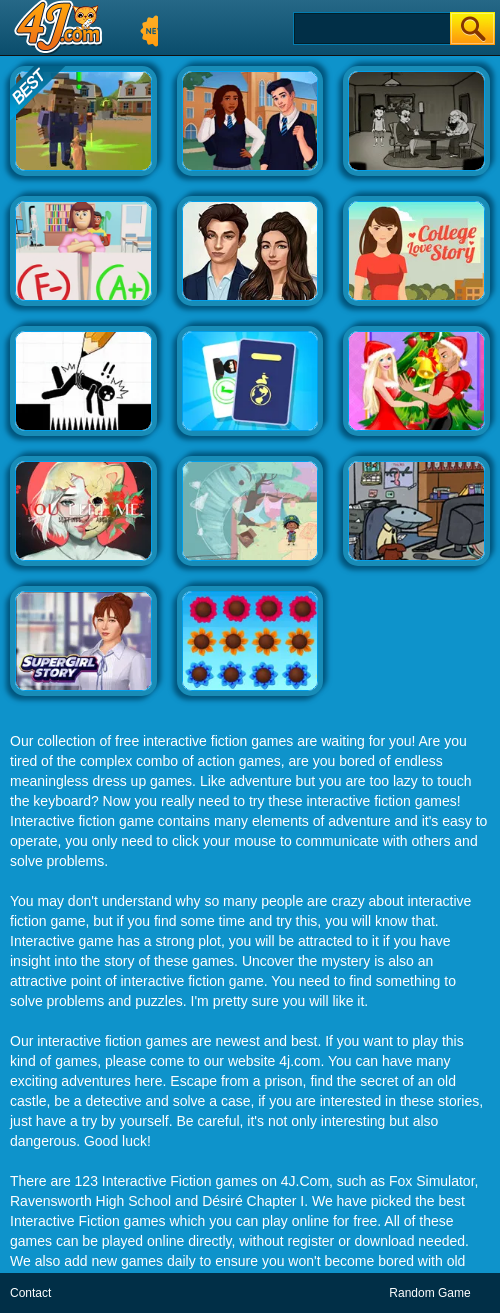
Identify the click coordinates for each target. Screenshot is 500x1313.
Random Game (429, 1293)
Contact (30, 1293)
